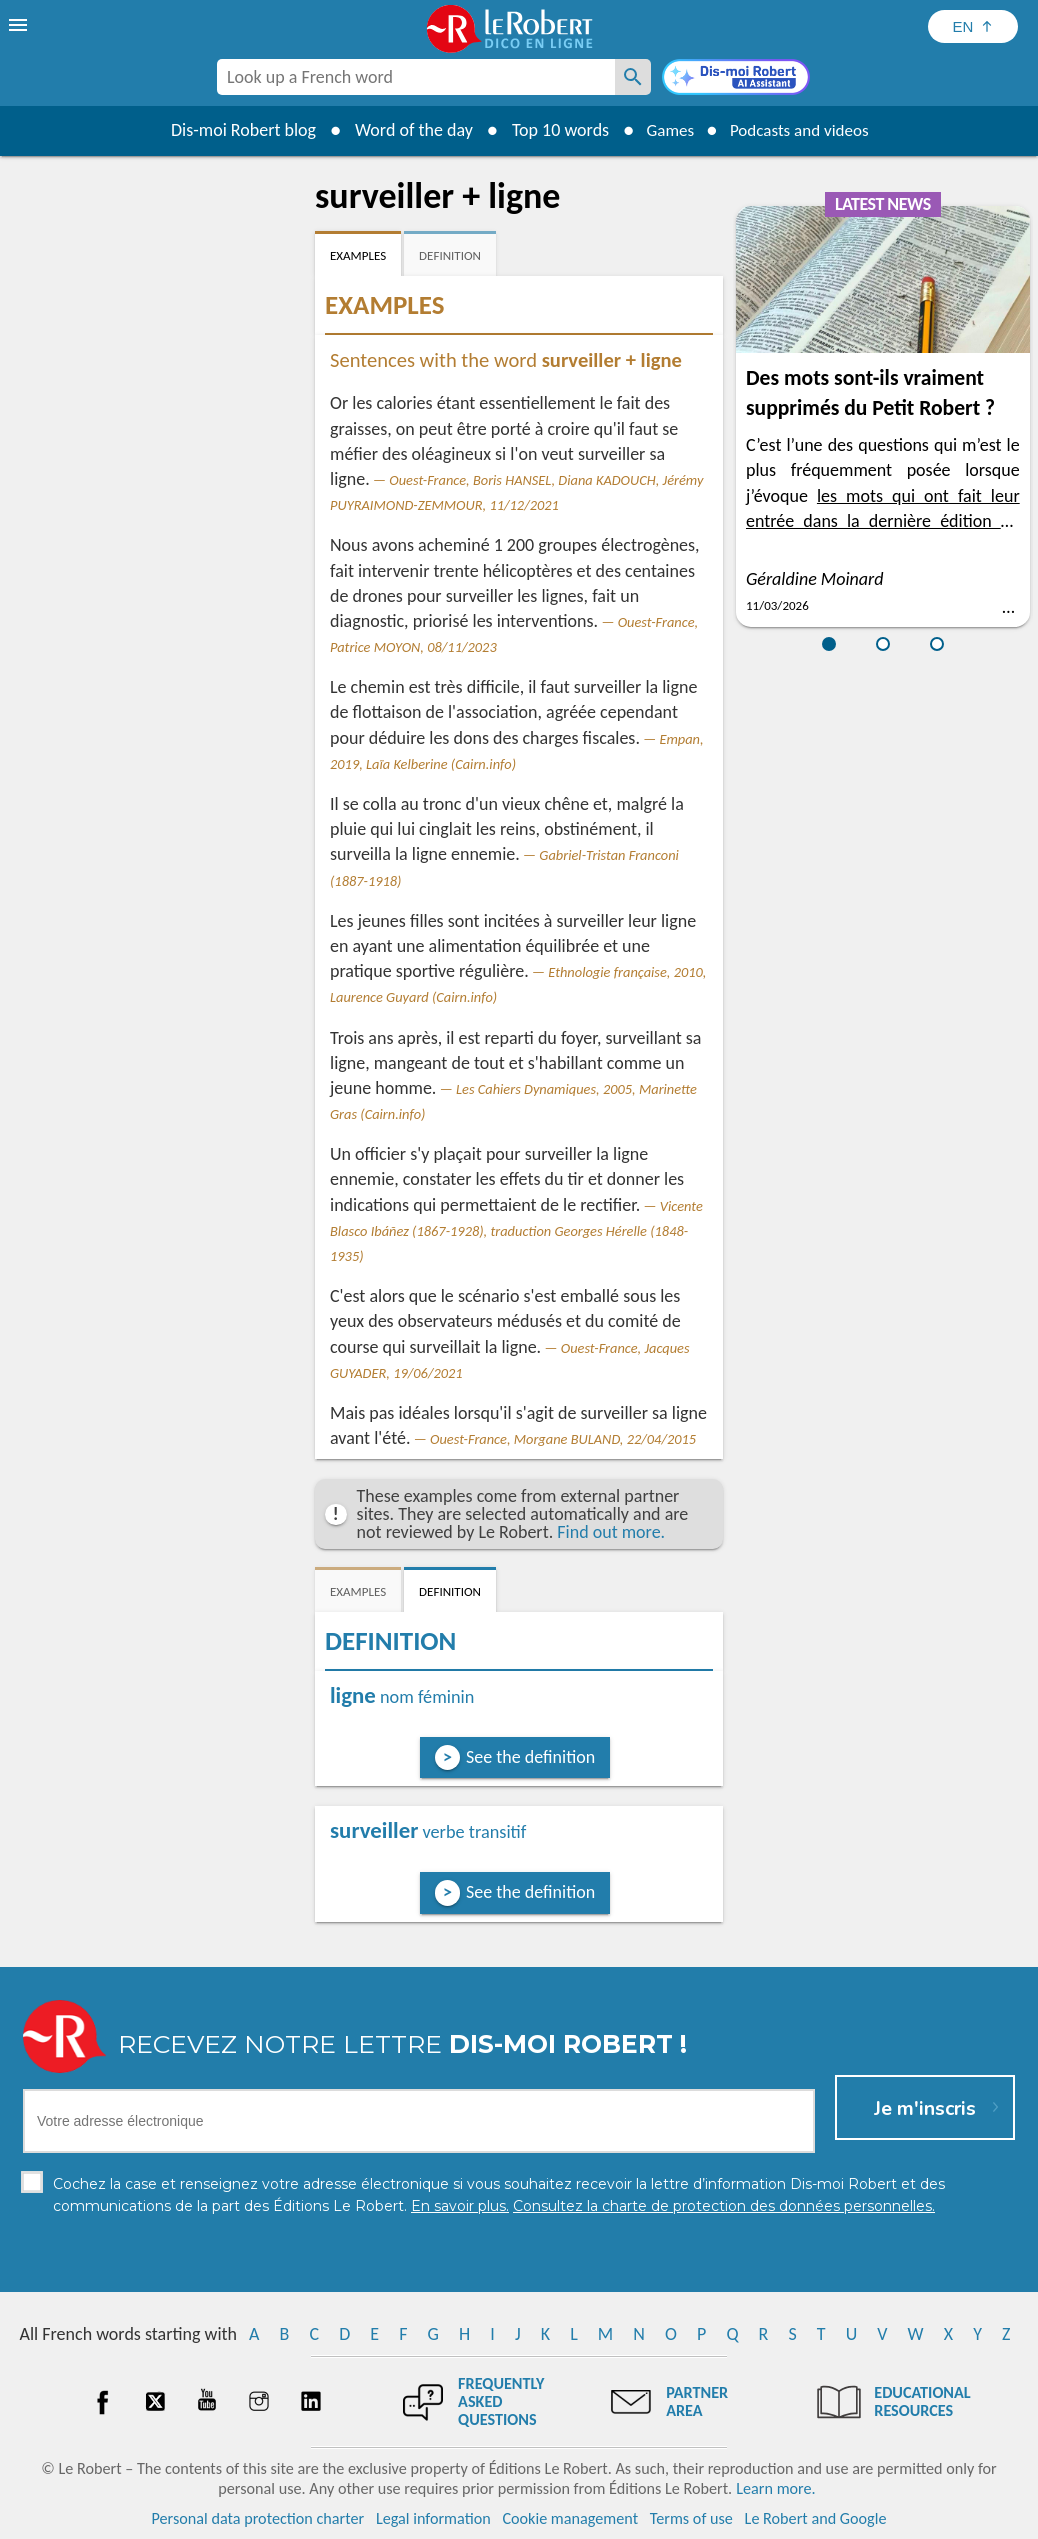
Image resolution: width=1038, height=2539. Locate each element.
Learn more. (775, 2488)
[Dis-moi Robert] (736, 79)
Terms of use (691, 2518)
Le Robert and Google (816, 2518)
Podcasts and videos (802, 130)
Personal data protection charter (258, 2518)
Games (665, 130)
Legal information (433, 2518)
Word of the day (405, 130)
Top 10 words (551, 130)
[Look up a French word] (633, 77)
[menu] (20, 25)
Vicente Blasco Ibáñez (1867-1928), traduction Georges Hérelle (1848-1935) (516, 1231)
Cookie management (570, 2518)
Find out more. (611, 1532)
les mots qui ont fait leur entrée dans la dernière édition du (883, 521)
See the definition (530, 1757)
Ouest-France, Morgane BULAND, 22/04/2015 (563, 1439)
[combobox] (416, 77)
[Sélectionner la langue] (973, 26)
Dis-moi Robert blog (234, 130)
